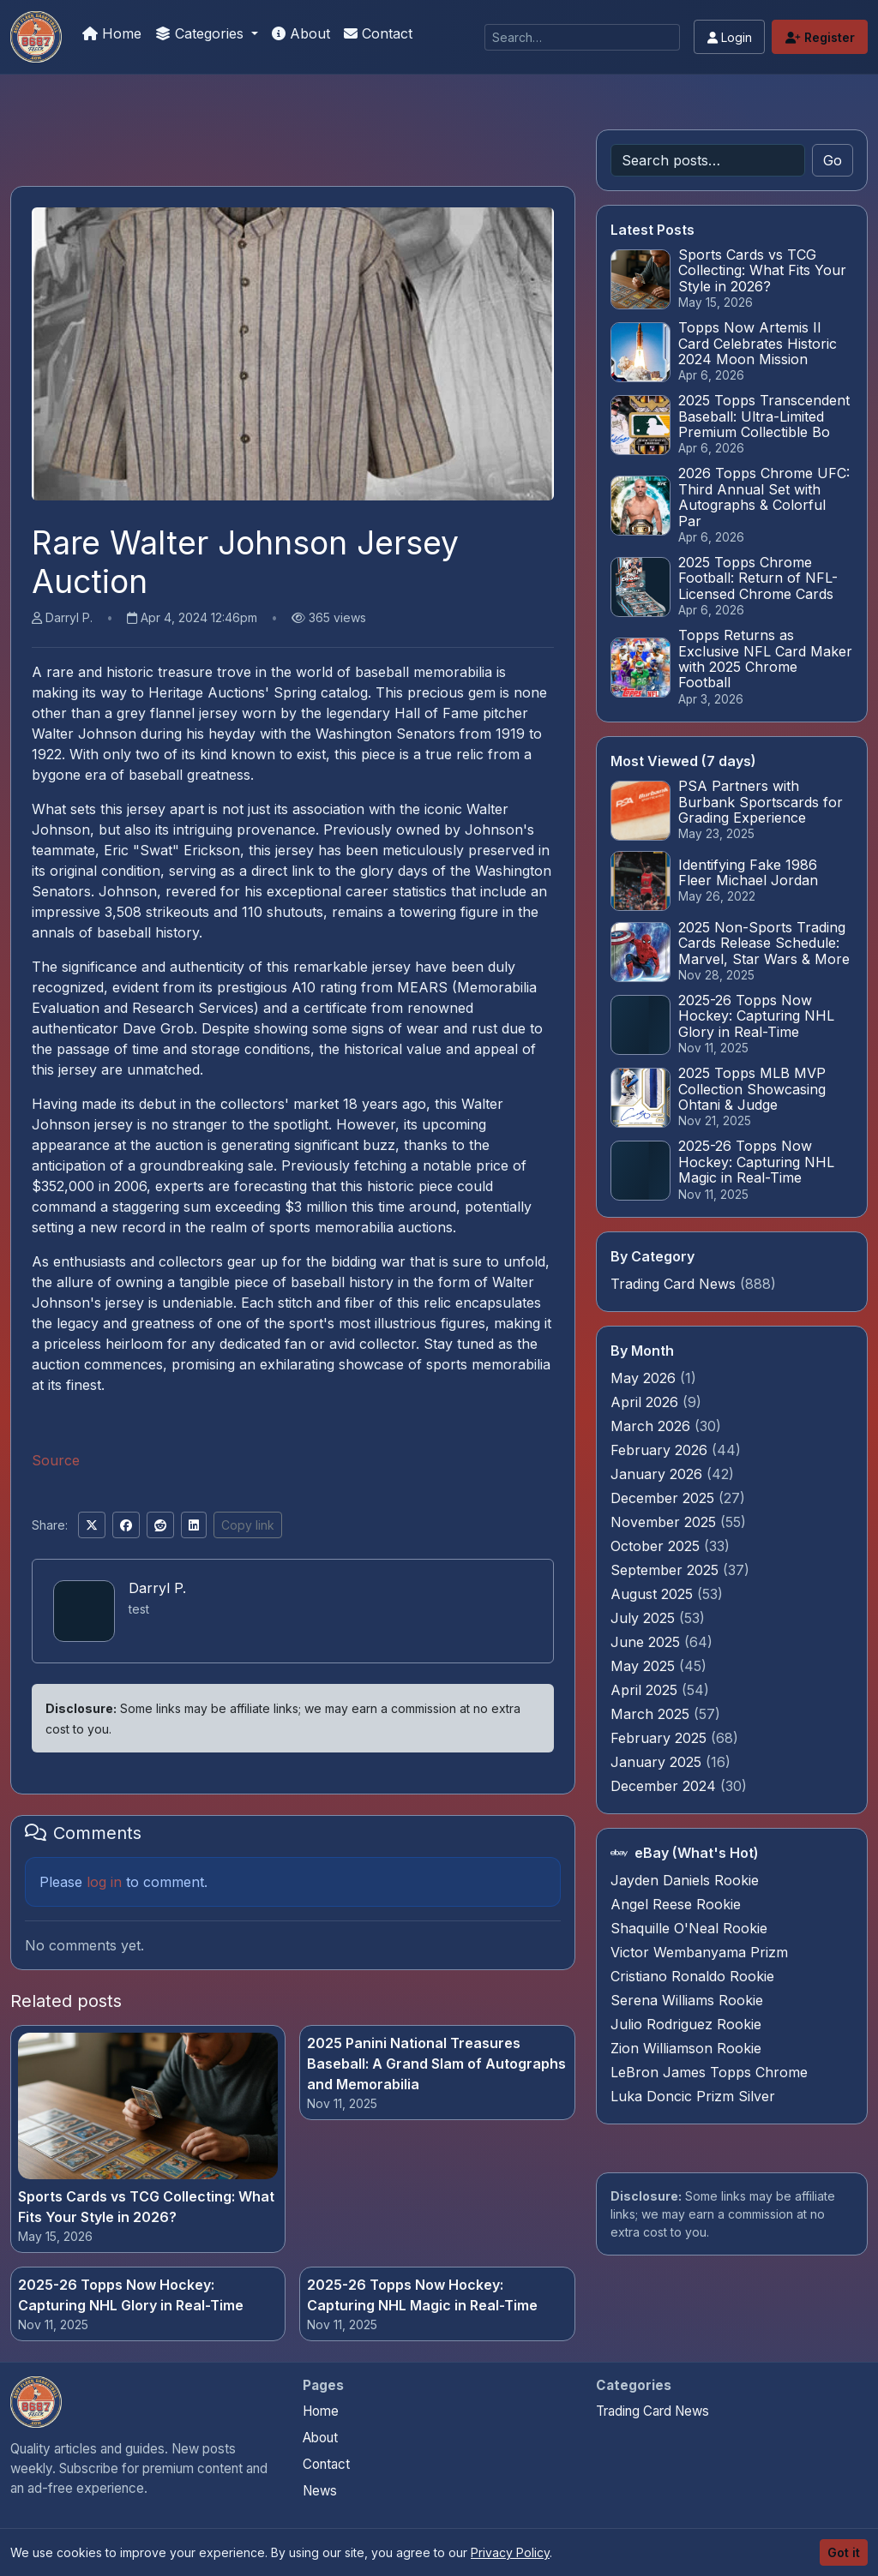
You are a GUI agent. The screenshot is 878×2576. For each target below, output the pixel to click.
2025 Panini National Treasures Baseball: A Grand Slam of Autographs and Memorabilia (436, 2063)
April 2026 (646, 1402)
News (320, 2491)
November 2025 (665, 1522)
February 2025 (660, 1737)
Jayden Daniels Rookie (684, 1880)
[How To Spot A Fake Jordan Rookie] (36, 37)
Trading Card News (673, 1283)
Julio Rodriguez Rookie (685, 2024)
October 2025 (657, 1546)
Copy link (247, 1525)
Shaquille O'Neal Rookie (688, 1928)
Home (111, 33)
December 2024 (665, 1785)
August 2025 (653, 1594)
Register (820, 37)
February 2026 (661, 1450)
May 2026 (645, 1378)
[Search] (582, 37)
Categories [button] (201, 33)
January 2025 (658, 1761)
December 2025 (664, 1498)
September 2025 (666, 1570)
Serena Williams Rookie (686, 2000)
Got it (843, 2552)
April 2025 (646, 1689)
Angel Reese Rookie (675, 1904)
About (301, 33)
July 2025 (644, 1617)
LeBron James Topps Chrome (709, 2072)
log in (104, 1881)
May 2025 (644, 1665)
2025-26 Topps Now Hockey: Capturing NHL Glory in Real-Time (131, 2295)
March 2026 (652, 1426)
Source (56, 1460)
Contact (378, 33)
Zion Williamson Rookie (685, 2048)
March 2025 (652, 1713)
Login (729, 37)
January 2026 (658, 1474)
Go (832, 160)
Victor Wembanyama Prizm (699, 1952)
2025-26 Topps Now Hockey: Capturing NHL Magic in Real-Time (422, 2295)
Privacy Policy (510, 2552)
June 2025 (647, 1641)
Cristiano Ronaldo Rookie (692, 1976)
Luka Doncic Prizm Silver (692, 2096)
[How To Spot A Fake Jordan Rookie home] (36, 2402)
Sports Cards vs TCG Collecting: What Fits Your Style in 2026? (146, 2207)
